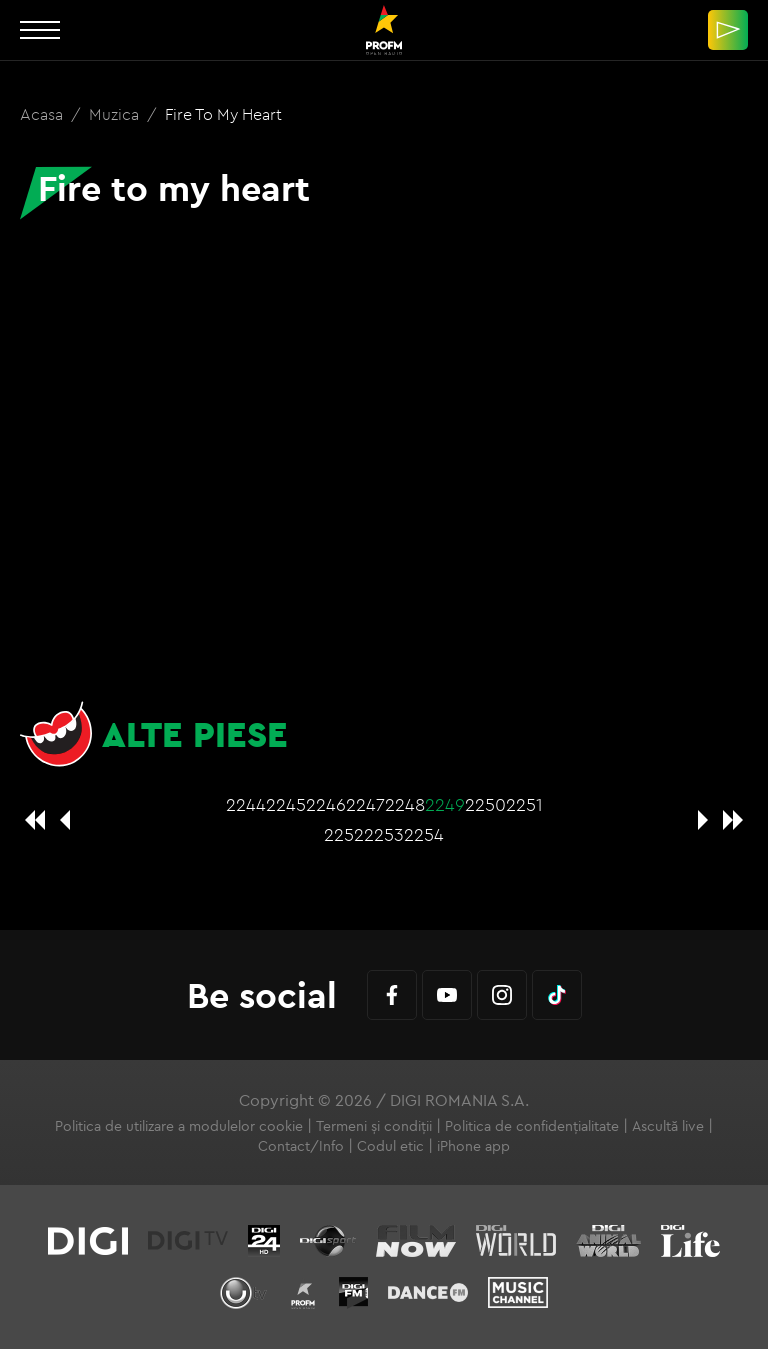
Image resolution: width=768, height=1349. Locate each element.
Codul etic (390, 1146)
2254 (424, 834)
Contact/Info (301, 1146)
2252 (344, 834)
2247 (365, 804)
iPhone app (473, 1146)
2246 (326, 804)
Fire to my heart (223, 114)
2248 (405, 804)
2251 (524, 804)
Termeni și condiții (374, 1126)
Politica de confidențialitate (532, 1126)
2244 (246, 804)
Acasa (43, 114)
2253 (384, 834)
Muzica (116, 114)
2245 (286, 804)
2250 (485, 804)
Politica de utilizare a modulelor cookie (179, 1126)
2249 (445, 804)
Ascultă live (668, 1126)
